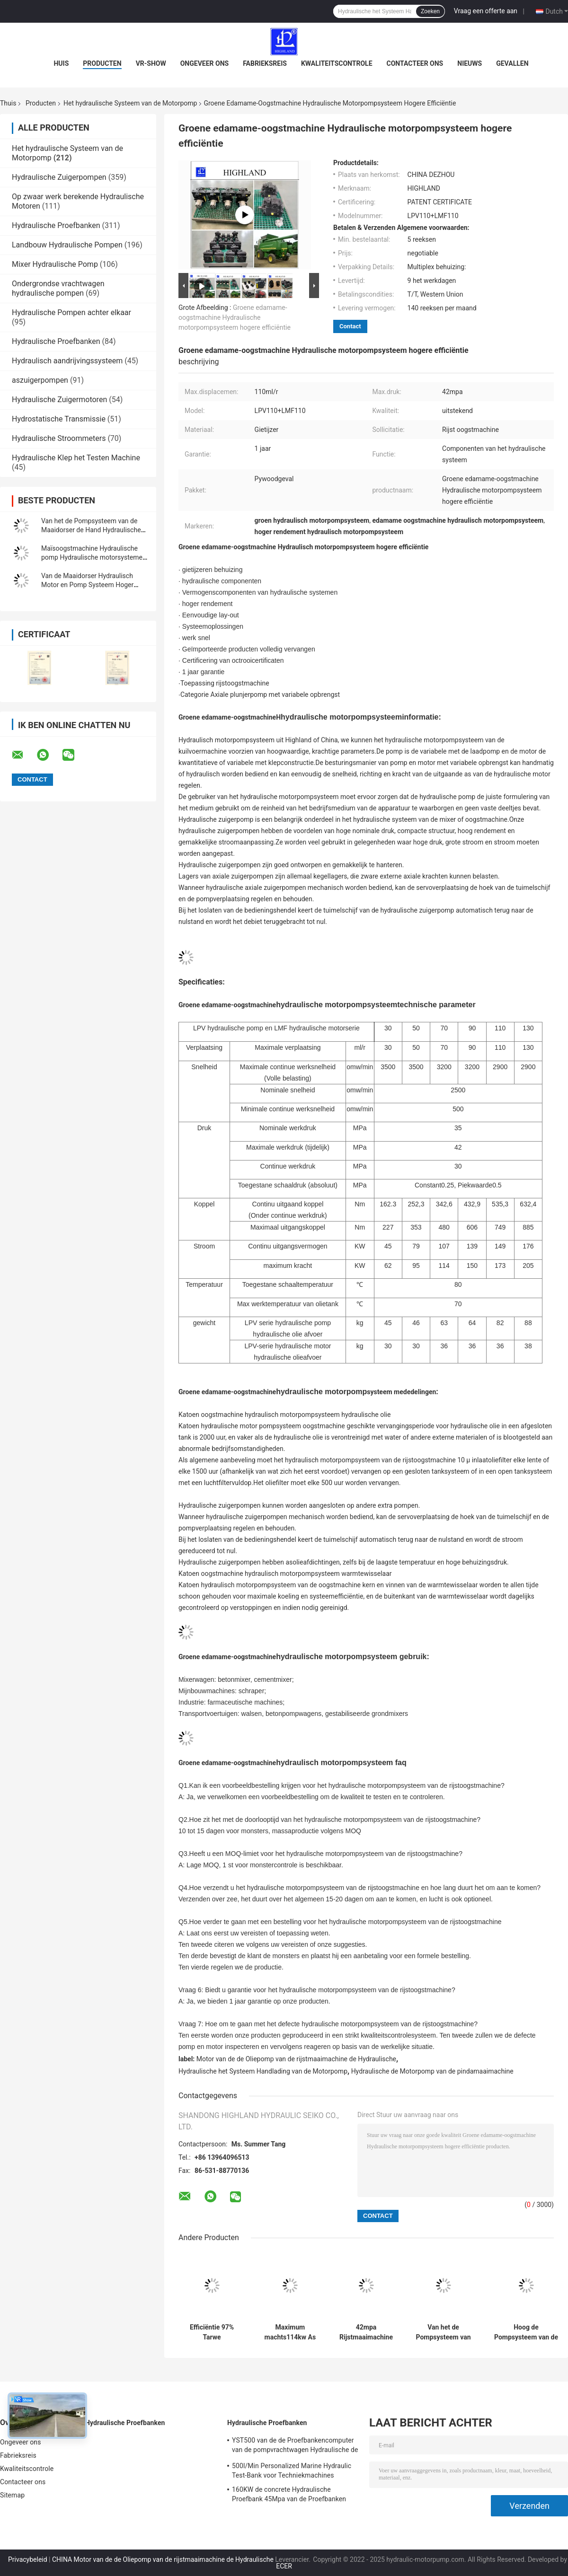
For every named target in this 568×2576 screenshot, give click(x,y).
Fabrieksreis (265, 63)
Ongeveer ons (204, 63)
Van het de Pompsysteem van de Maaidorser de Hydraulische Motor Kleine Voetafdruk (443, 2332)
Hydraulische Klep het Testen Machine (76, 457)
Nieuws (469, 63)
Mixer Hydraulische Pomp (55, 264)
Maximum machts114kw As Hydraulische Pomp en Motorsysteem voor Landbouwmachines (290, 2332)
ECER (284, 2566)
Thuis (8, 103)
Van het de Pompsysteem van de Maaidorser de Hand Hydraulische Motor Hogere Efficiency (91, 530)
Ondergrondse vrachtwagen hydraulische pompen (58, 288)
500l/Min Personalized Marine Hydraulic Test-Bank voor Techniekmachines (291, 2470)
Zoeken (430, 11)
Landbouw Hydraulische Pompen (67, 244)
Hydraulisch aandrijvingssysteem (67, 360)
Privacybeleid (27, 2559)
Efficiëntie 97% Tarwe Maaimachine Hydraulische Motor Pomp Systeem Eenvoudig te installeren (212, 2332)
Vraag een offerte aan (485, 11)
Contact (350, 326)
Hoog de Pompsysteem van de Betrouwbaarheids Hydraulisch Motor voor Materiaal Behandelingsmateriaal (526, 2332)
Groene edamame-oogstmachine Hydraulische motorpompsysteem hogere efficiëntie (234, 317)
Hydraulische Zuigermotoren (59, 399)
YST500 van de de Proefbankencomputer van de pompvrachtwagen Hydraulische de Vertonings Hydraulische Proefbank (295, 2446)
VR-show (151, 63)
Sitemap (12, 2495)
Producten (102, 63)
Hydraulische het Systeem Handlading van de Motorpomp (262, 2071)
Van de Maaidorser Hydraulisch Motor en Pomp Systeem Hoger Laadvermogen (87, 585)
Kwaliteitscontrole (337, 63)
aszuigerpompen (40, 380)
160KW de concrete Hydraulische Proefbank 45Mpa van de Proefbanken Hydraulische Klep (289, 2496)
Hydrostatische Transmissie (59, 418)
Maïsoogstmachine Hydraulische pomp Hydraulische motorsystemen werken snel (93, 557)
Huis (61, 63)
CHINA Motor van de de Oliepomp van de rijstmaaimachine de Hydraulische (163, 2559)
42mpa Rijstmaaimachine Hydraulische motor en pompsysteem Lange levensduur (366, 2332)
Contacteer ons (415, 63)
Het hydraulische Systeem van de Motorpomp (130, 103)
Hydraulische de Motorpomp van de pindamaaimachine (432, 2071)
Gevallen (512, 63)
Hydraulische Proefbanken (56, 225)
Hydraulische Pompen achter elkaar (71, 312)
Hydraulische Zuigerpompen (59, 177)
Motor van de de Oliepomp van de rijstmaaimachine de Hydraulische (296, 2059)
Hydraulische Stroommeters (59, 438)
